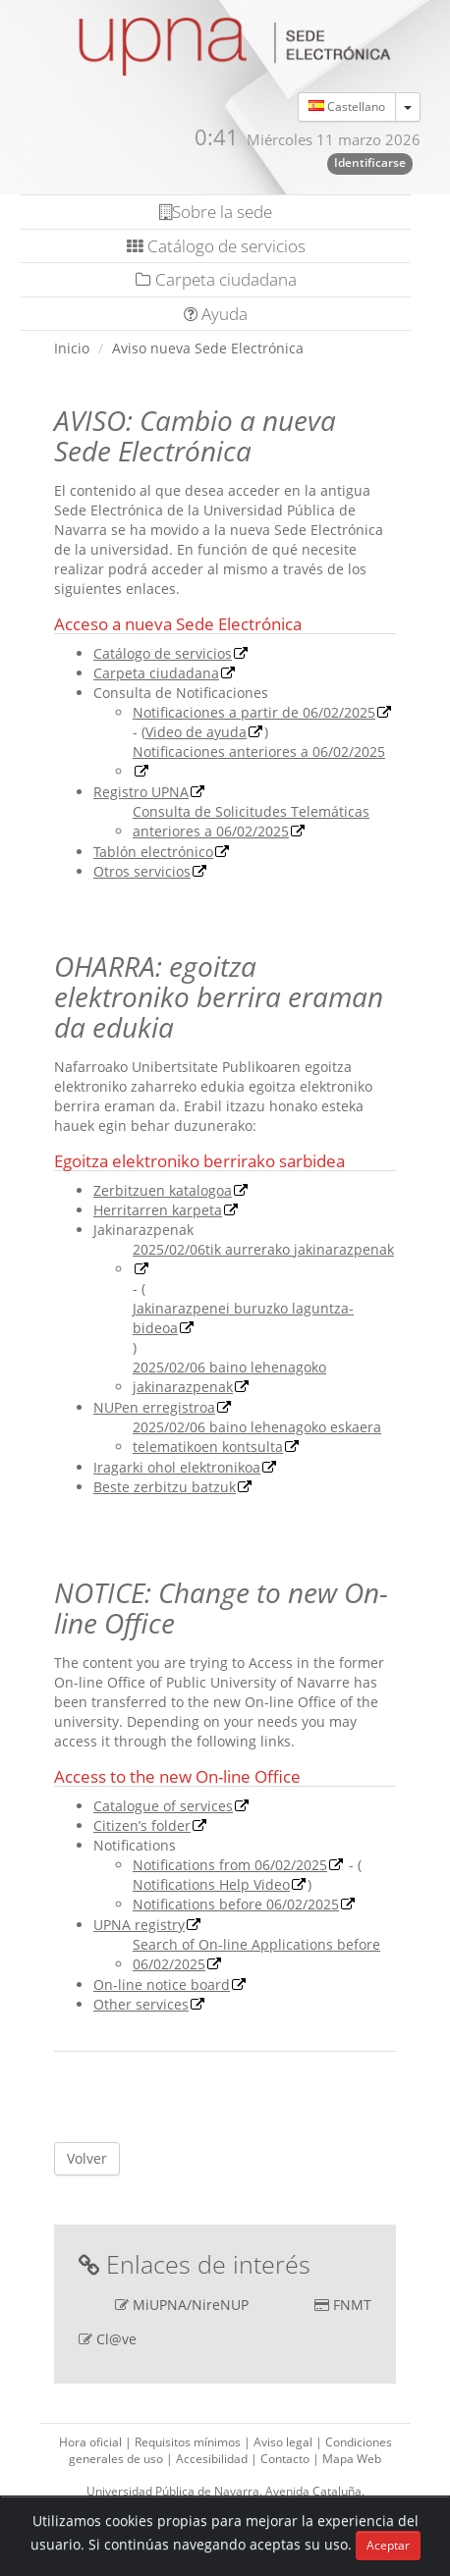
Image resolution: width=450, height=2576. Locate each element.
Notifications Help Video (211, 1884)
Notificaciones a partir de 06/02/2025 (254, 712)
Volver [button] (87, 2158)
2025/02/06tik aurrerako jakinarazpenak (263, 1249)
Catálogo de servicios (216, 246)
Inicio (71, 348)
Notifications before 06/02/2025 (236, 1904)
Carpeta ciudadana (216, 279)
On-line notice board (161, 1984)
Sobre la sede (215, 211)
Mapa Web (351, 2458)
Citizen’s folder (142, 1825)
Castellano (347, 106)
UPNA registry (139, 1924)
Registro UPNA (141, 791)
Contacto (286, 2458)
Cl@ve (116, 2339)
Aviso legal (284, 2442)
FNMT (352, 2304)
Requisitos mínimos (189, 2442)
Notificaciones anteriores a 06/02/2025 (259, 751)
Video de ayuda (196, 732)
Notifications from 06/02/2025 (230, 1864)
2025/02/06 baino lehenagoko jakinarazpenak (229, 1377)
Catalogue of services (163, 1806)
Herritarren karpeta (157, 1210)
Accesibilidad (213, 2458)
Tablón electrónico (153, 851)
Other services (141, 2004)
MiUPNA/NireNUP (191, 2304)
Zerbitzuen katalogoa (162, 1190)
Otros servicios (142, 871)
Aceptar (388, 2545)
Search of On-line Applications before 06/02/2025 (256, 1954)
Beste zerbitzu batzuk (164, 1486)
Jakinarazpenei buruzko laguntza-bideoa (243, 1318)
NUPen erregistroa (154, 1407)
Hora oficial (92, 2442)
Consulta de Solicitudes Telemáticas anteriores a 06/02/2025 (251, 821)
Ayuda (216, 313)
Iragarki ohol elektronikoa (176, 1467)
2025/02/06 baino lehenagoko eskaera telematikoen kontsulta (257, 1437)
